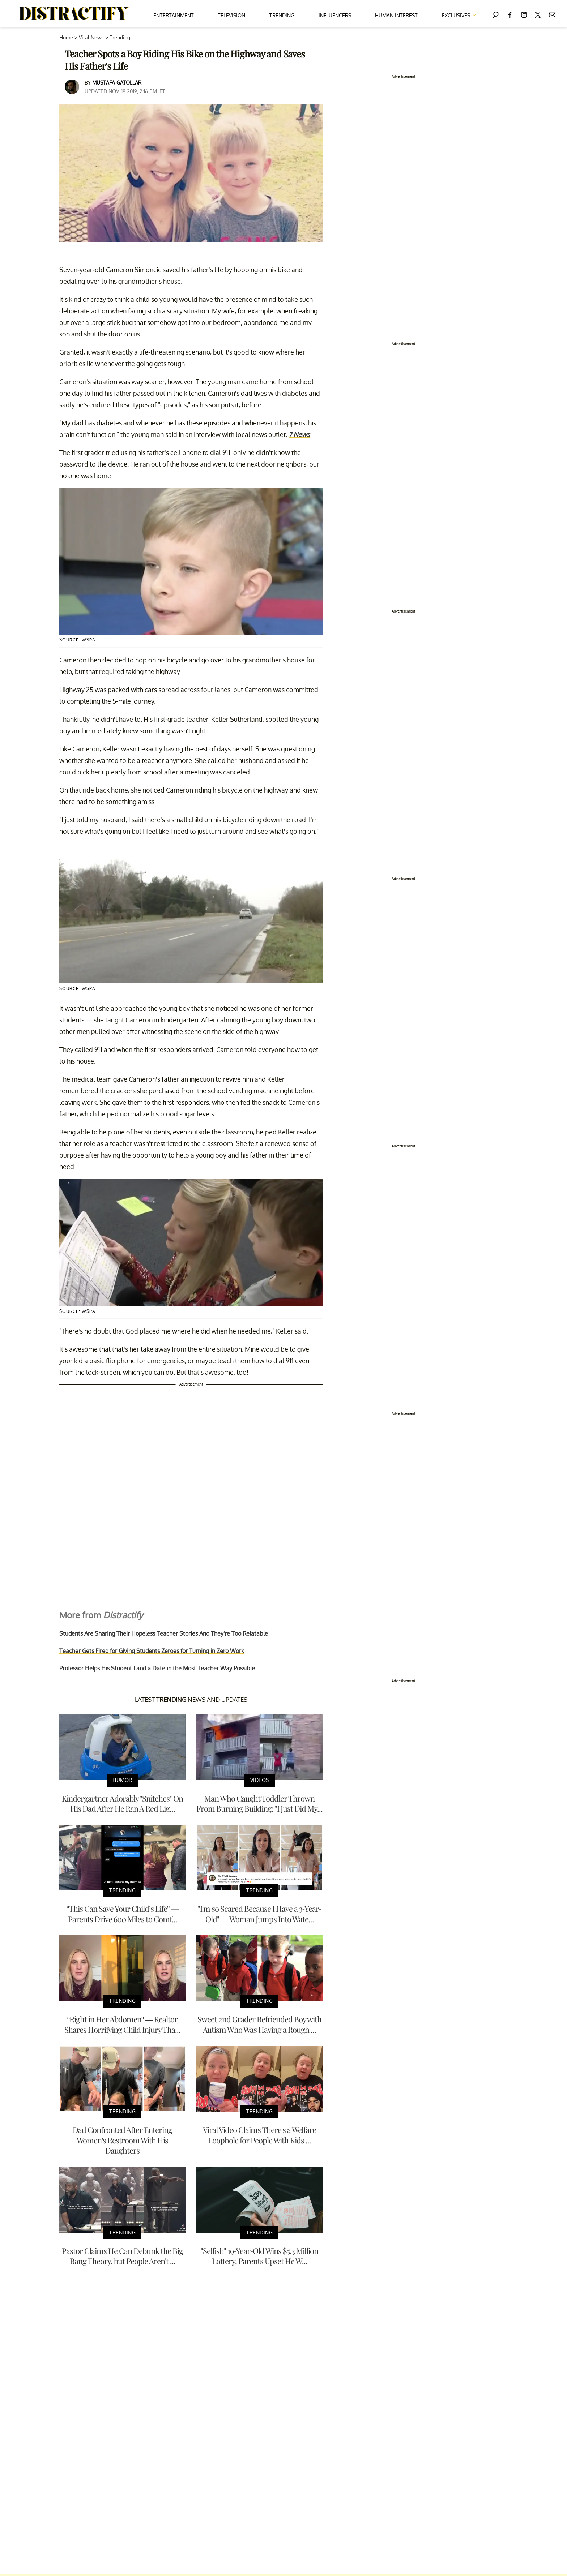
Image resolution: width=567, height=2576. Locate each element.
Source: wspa (77, 640)
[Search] (496, 13)
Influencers (335, 15)
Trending (281, 15)
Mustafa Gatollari (117, 83)
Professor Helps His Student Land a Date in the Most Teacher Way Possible (157, 1668)
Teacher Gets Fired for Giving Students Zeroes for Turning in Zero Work (151, 1650)
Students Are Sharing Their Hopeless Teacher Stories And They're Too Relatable (163, 1633)
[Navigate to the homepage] (74, 13)
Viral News (91, 37)
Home (66, 37)
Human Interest (396, 15)
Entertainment (173, 15)
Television (231, 15)
